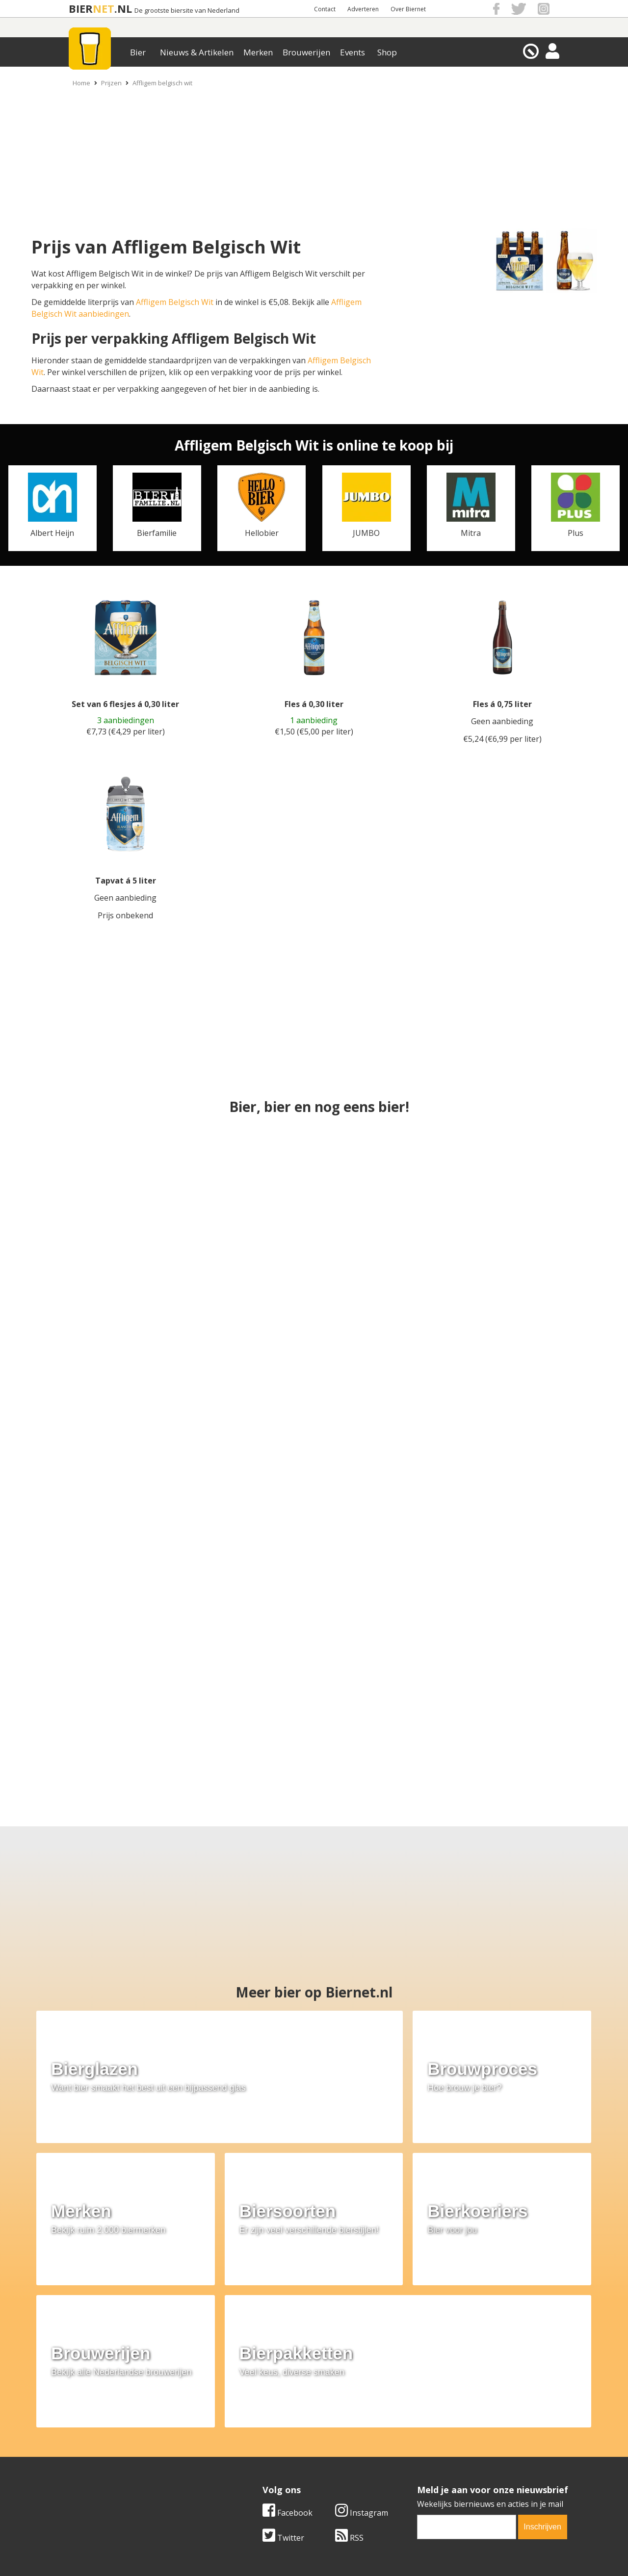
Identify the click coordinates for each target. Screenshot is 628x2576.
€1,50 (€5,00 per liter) (314, 731)
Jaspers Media (364, 2551)
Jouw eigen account (435, 2465)
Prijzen (111, 82)
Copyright (418, 2443)
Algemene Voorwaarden (444, 2432)
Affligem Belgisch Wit (174, 302)
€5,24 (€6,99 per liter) (502, 738)
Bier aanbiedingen (262, 2443)
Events (352, 52)
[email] (466, 2353)
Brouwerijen (306, 52)
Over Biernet (408, 9)
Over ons (73, 2432)
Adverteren (363, 9)
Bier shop (246, 2465)
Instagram (361, 2338)
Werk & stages (83, 2454)
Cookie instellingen (91, 2476)
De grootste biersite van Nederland (186, 10)
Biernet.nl (256, 2551)
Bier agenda (250, 2476)
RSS (349, 2363)
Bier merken (251, 2432)
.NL (123, 8)
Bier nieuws (249, 2454)
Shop (387, 52)
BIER (81, 8)
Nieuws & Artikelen (197, 52)
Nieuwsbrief (422, 2476)
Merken (258, 52)
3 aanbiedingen (125, 720)
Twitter (283, 2363)
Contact (325, 9)
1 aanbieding (314, 720)
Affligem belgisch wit (162, 82)
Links (409, 2454)
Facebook (287, 2338)
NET (103, 8)
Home (81, 82)
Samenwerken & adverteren (107, 2465)
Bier (138, 52)
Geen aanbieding (502, 721)
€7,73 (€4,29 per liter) (125, 731)
